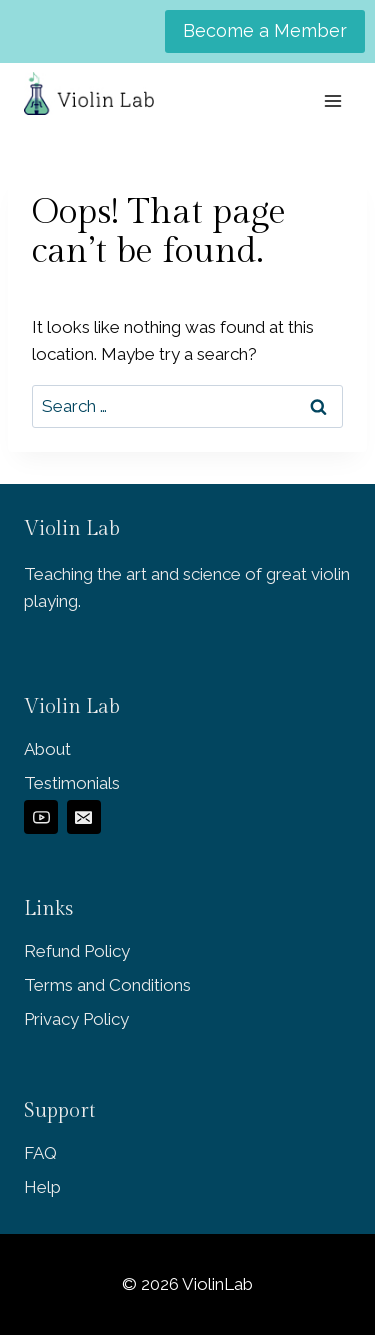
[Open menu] (332, 100)
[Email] (84, 817)
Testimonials (72, 783)
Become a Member (265, 30)
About (47, 749)
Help (42, 1187)
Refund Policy (77, 951)
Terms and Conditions (107, 985)
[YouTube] (41, 817)
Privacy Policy (76, 1019)
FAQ (40, 1153)
